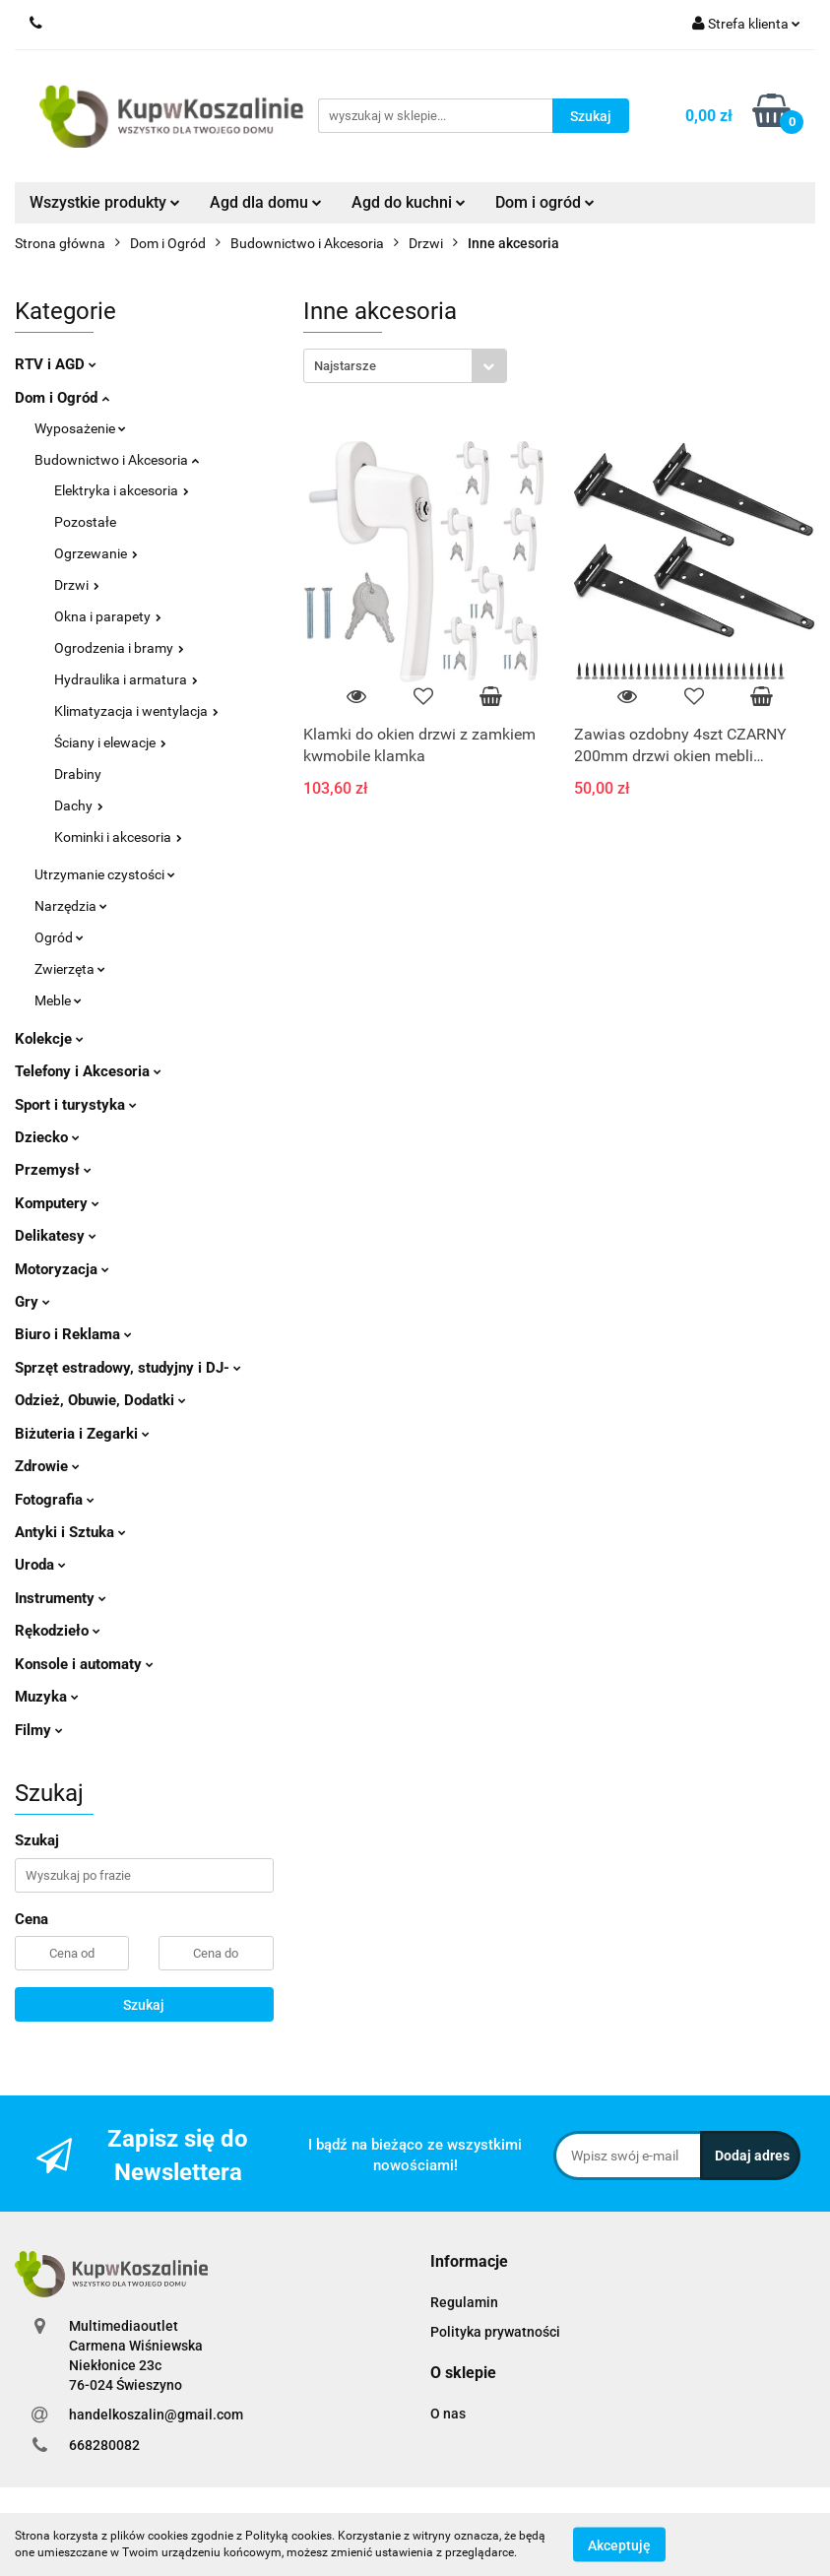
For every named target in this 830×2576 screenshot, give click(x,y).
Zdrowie (47, 1466)
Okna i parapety (107, 616)
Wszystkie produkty (105, 202)
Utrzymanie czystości (104, 874)
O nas (448, 2413)
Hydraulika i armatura (126, 679)
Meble (58, 1000)
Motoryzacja (62, 1269)
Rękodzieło (57, 1631)
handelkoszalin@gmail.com (156, 2414)
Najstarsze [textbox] (345, 365)
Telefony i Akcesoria (88, 1071)
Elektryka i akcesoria (121, 490)
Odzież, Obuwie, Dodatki (100, 1400)
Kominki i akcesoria (118, 837)
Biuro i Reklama (73, 1334)
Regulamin (464, 2302)
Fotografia (55, 1500)
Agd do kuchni (408, 202)
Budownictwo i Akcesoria (116, 460)
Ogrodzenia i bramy (119, 648)
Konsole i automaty (84, 1664)
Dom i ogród (545, 202)
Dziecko (47, 1137)
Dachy (78, 805)
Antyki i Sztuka (70, 1532)
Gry (32, 1302)
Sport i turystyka (76, 1105)
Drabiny (77, 774)
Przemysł (53, 1170)
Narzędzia (70, 906)
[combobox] (405, 366)
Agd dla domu (266, 202)
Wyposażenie (80, 428)
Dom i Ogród (62, 398)
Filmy (39, 1730)
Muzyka (47, 1697)
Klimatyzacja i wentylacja (136, 711)
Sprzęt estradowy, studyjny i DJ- (128, 1368)
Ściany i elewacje (110, 742)
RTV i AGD (55, 364)
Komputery (57, 1203)
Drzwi (76, 585)
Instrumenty (60, 1598)
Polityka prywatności (495, 2332)
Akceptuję (619, 2544)
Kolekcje (49, 1039)
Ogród (59, 937)
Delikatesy (55, 1236)
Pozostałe (85, 522)
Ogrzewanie (96, 553)
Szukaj (143, 2005)
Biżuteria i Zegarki (82, 1434)
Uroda (40, 1565)
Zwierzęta (69, 969)
